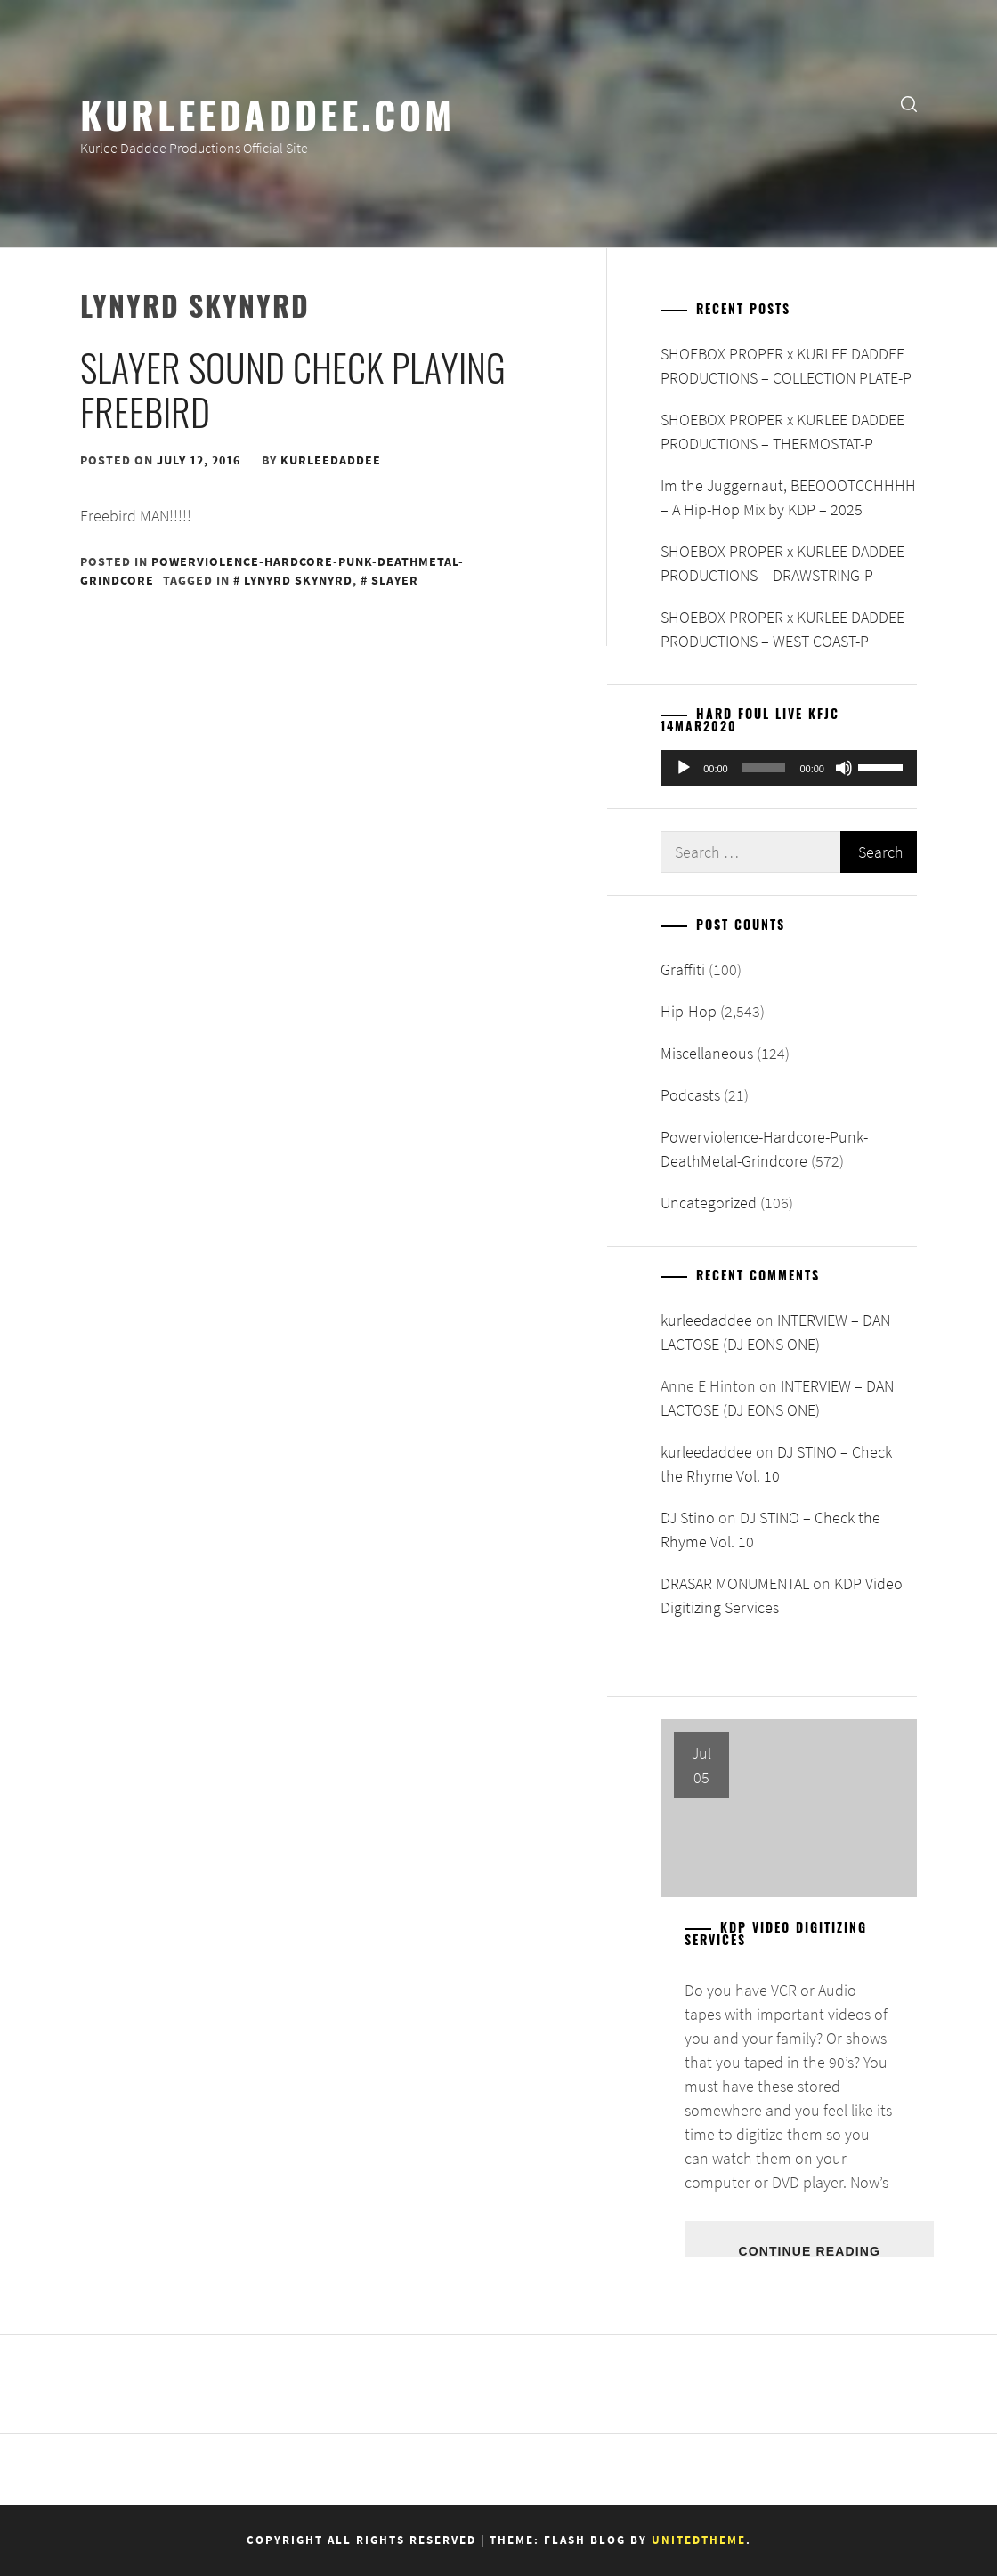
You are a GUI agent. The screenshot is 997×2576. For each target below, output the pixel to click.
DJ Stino (688, 1517)
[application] (789, 768)
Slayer (394, 580)
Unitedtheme (699, 2540)
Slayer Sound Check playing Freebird (293, 389)
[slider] (764, 767)
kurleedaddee (330, 460)
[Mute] (844, 768)
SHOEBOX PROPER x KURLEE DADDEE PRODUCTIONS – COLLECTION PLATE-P (786, 365)
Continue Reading (808, 2250)
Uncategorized (709, 1202)
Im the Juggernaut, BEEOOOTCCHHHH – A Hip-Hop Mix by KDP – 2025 (788, 497)
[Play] (684, 768)
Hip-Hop (689, 1011)
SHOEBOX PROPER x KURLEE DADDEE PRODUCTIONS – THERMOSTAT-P (782, 431)
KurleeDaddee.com (267, 113)
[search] (909, 103)
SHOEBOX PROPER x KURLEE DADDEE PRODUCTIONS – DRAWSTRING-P (782, 563)
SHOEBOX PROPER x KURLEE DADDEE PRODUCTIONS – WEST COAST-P (782, 629)
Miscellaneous (707, 1053)
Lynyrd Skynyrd (298, 580)
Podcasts (690, 1095)
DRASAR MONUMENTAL (735, 1583)
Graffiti (683, 969)
